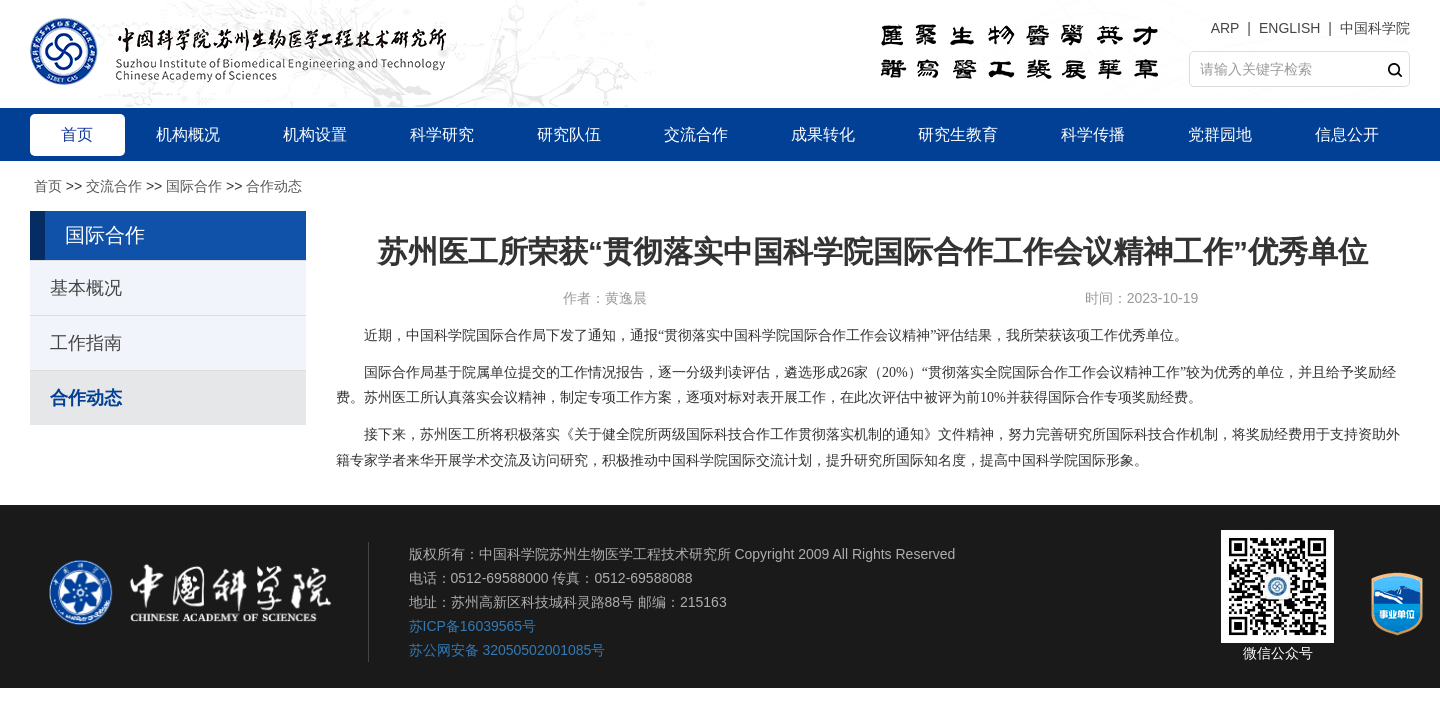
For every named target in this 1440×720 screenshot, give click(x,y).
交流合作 (114, 186)
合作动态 (274, 186)
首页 (48, 186)
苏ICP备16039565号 (473, 626)
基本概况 (86, 288)
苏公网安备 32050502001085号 (507, 650)
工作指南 (86, 343)
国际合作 (194, 186)
